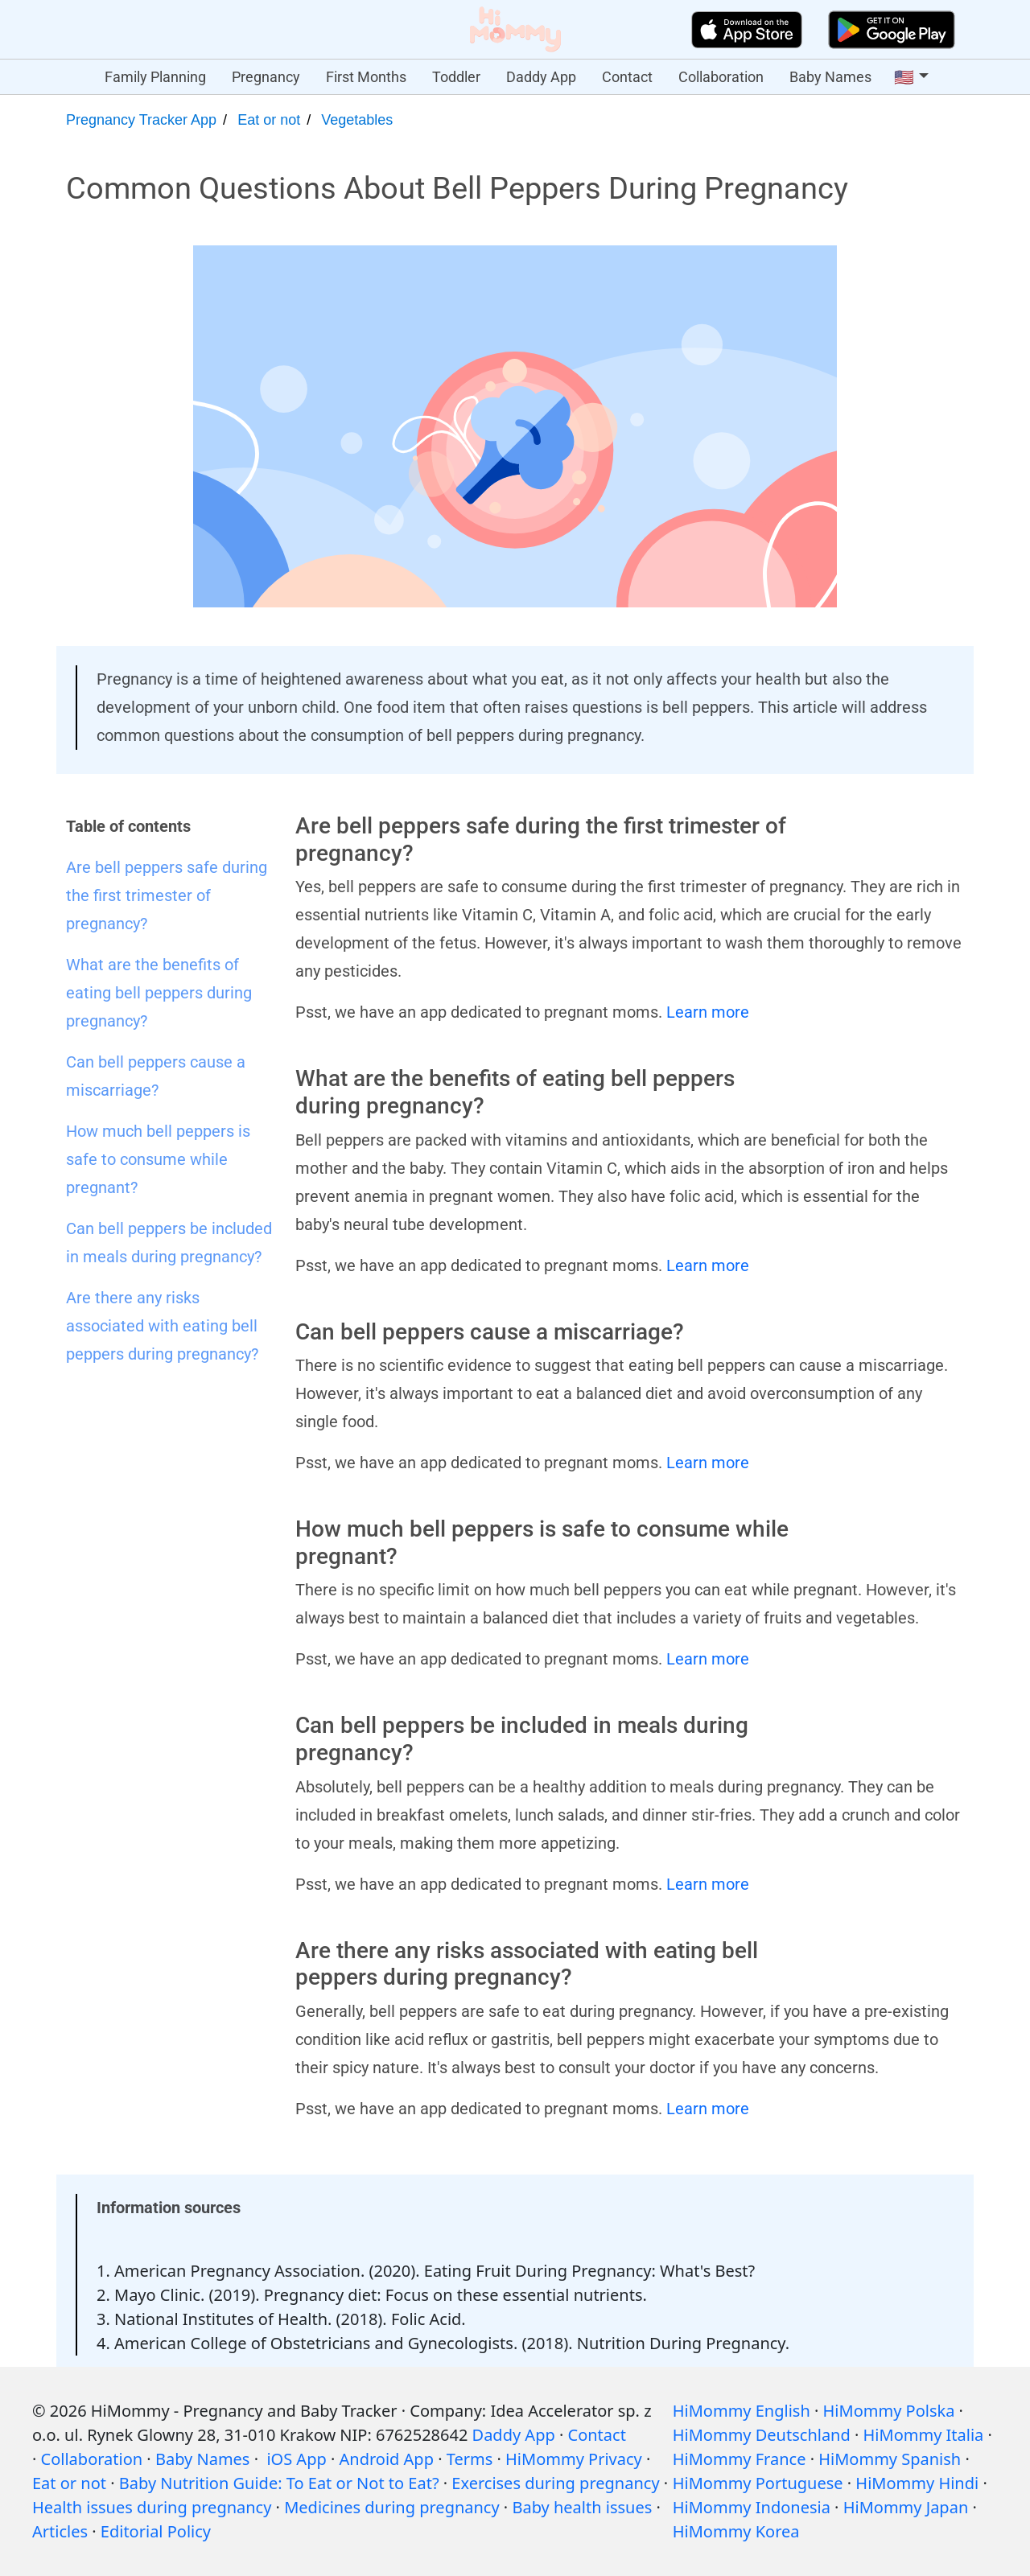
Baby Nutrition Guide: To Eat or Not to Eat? (279, 2483)
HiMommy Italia (923, 2435)
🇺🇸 (904, 77)
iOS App (296, 2459)
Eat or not (268, 120)
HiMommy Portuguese (758, 2483)
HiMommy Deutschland (762, 2435)
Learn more (707, 1012)
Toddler (456, 76)
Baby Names (830, 76)
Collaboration (721, 76)
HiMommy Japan (906, 2507)
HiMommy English (741, 2411)
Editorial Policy (156, 2531)
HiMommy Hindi (916, 2483)
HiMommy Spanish (889, 2459)
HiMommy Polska (889, 2411)
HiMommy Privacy (573, 2459)
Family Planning (155, 76)
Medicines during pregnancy (391, 2507)
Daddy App (541, 76)
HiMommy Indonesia (751, 2507)
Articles (60, 2531)
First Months (366, 76)
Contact (627, 76)
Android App (387, 2459)
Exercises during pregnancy (555, 2483)
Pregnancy (266, 76)
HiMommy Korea (736, 2531)
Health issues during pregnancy (151, 2507)
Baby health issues (582, 2507)
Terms (470, 2459)
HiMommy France (739, 2459)
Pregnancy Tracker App (141, 120)
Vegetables (357, 120)
